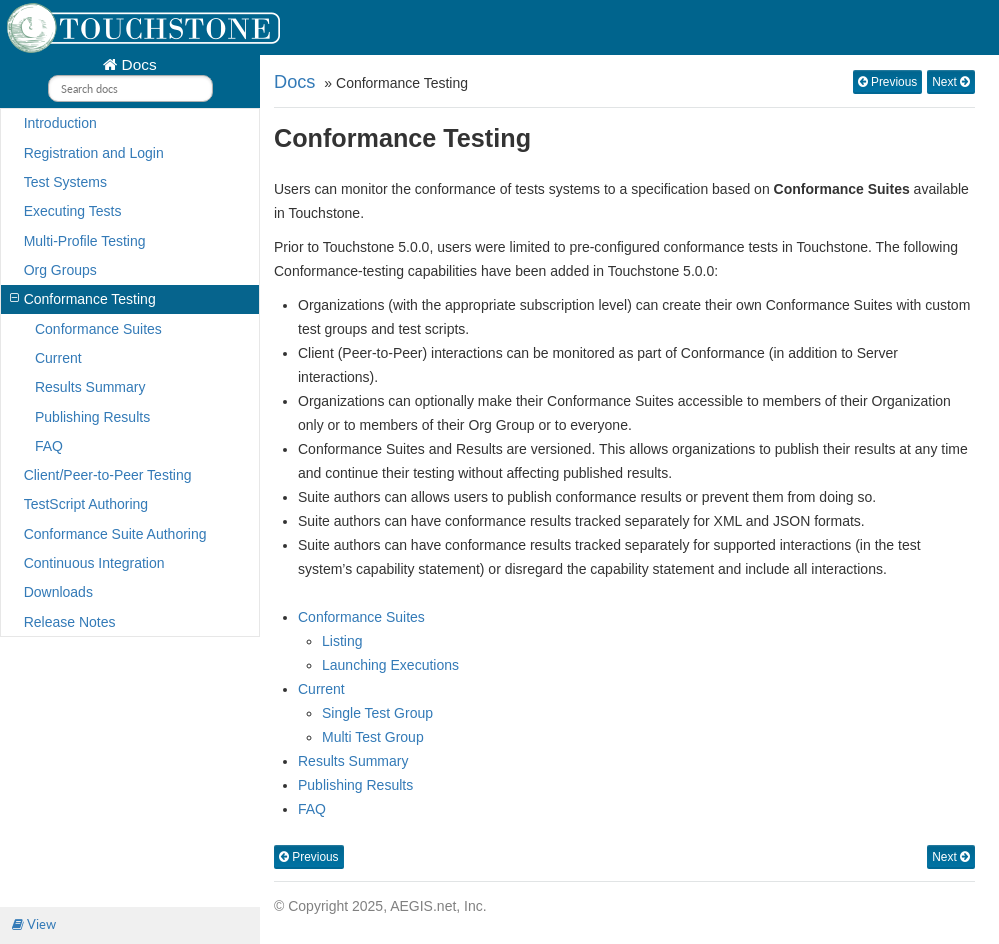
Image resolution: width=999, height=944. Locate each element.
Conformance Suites (98, 329)
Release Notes (70, 622)
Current (58, 358)
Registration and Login (94, 153)
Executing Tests (73, 211)
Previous (888, 82)
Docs (136, 64)
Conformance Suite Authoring (115, 534)
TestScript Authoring (86, 504)
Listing (342, 641)
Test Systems (65, 182)
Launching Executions (390, 665)
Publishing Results (92, 417)
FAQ (49, 446)
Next (951, 82)
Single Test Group (377, 713)
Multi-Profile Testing (85, 241)
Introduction (60, 123)
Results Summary (90, 387)
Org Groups (60, 270)
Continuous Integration (94, 563)
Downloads (58, 592)
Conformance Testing (82, 299)
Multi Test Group (373, 737)
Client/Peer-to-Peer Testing (108, 475)
